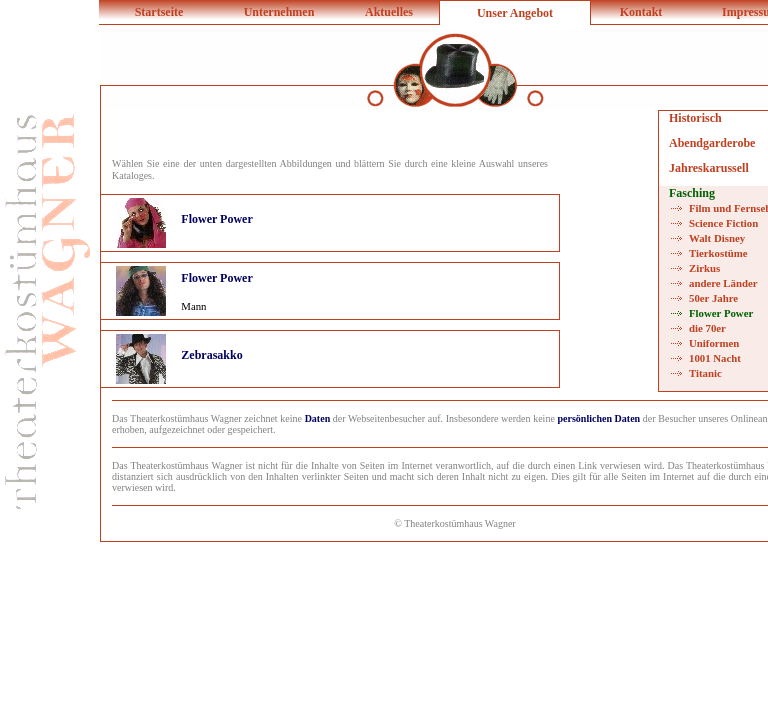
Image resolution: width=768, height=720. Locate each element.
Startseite (159, 12)
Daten (318, 418)
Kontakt (641, 12)
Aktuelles (389, 12)
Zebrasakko (211, 355)
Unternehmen (279, 12)
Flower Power (216, 219)
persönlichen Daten (599, 418)
